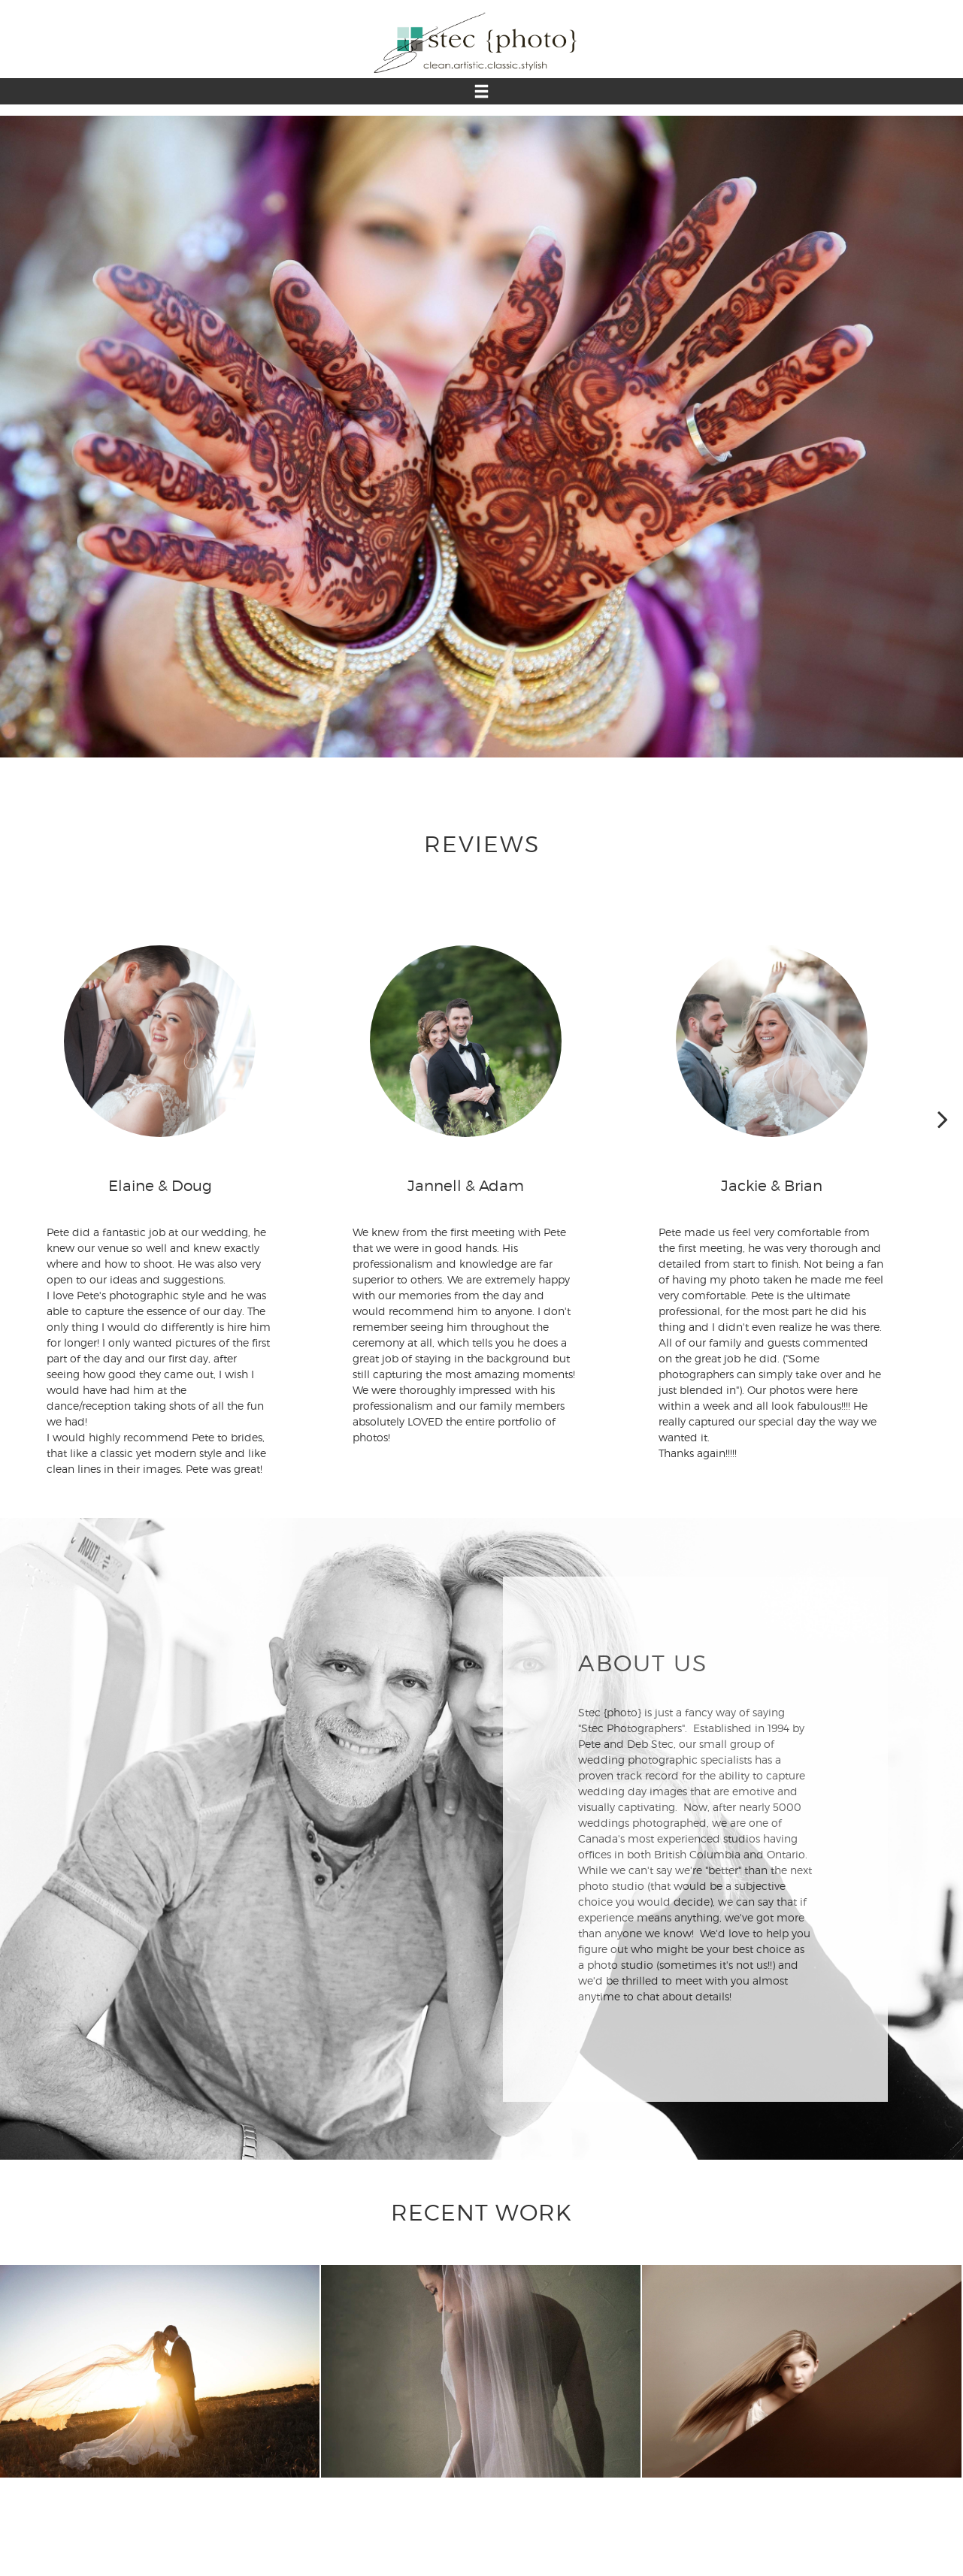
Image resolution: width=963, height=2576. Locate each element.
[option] (481, 436)
